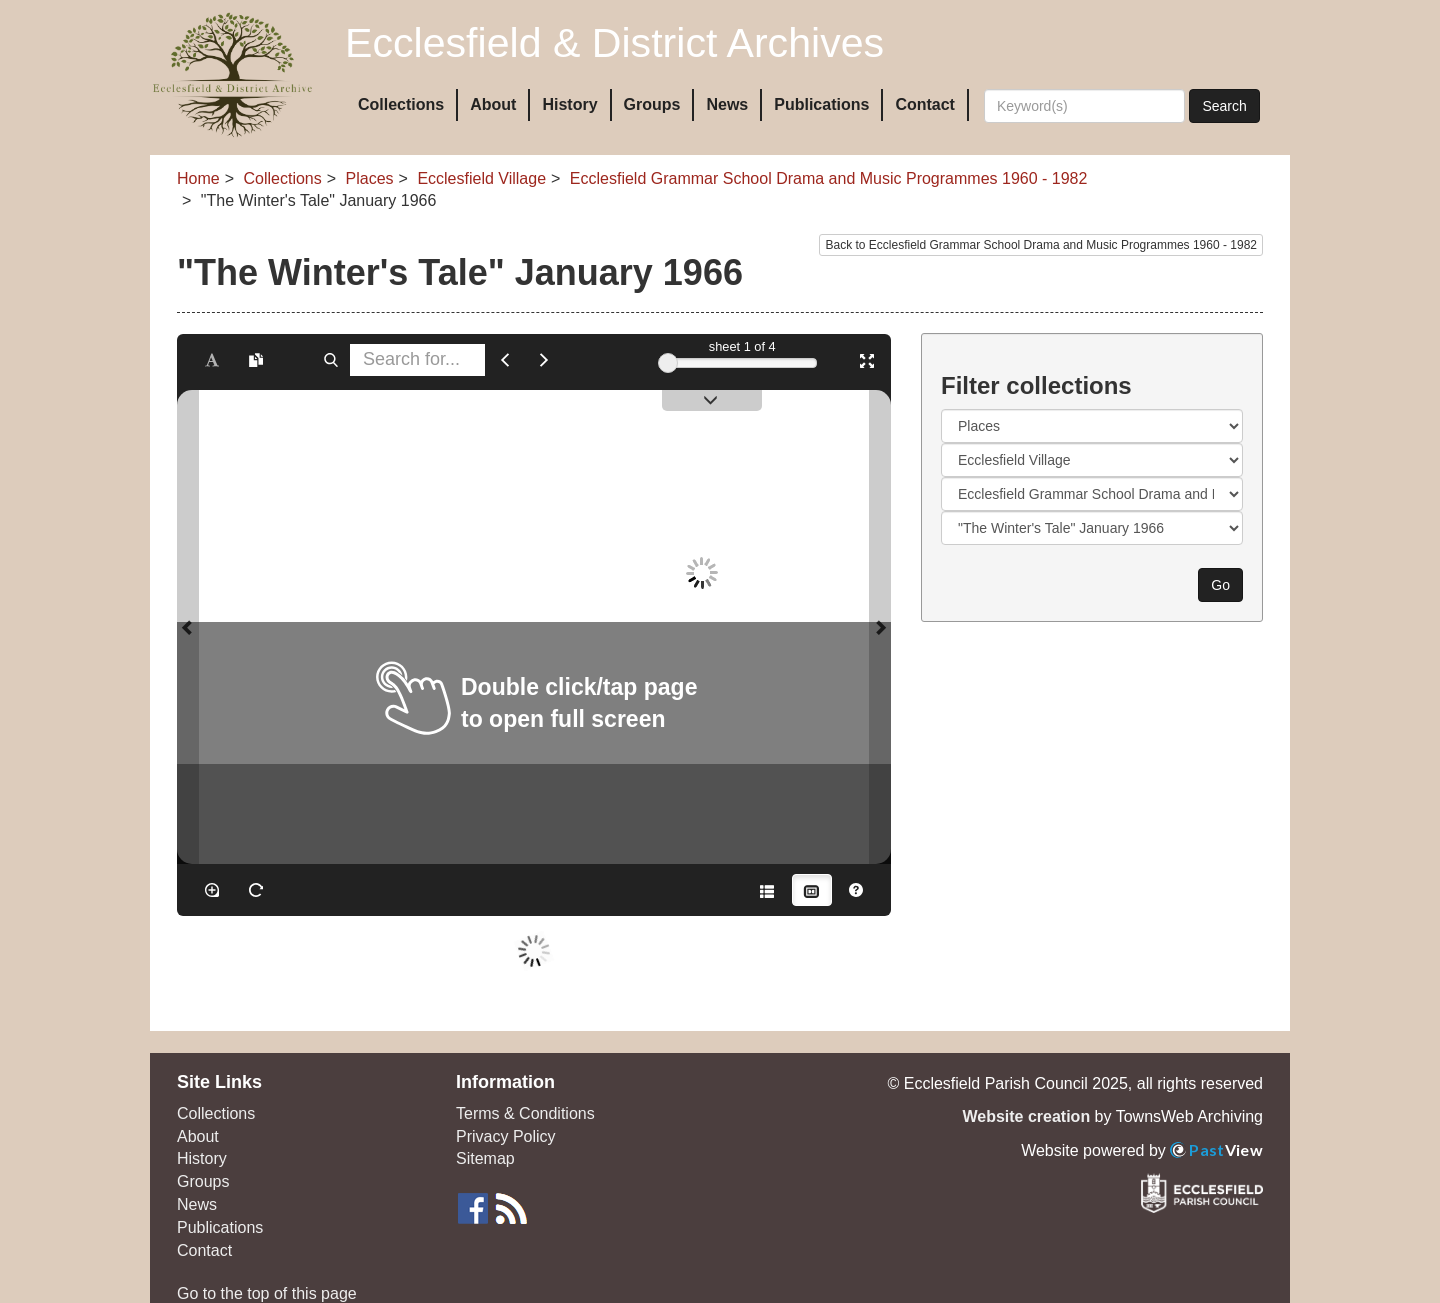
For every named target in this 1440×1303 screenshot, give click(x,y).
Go (1220, 585)
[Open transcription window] (256, 360)
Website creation (1026, 1116)
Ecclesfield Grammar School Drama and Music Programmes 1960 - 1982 (829, 178)
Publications (821, 104)
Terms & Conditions (525, 1113)
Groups (652, 104)
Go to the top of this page (267, 1293)
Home (198, 178)
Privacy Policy (506, 1136)
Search (1224, 106)
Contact (925, 104)
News (727, 104)
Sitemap (485, 1158)
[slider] (668, 363)
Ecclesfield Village (481, 178)
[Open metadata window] (767, 890)
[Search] (1084, 106)
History (569, 104)
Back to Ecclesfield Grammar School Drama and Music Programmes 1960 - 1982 (1041, 245)
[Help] (856, 890)
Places (370, 178)
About (493, 104)
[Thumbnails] (812, 890)
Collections (401, 104)
